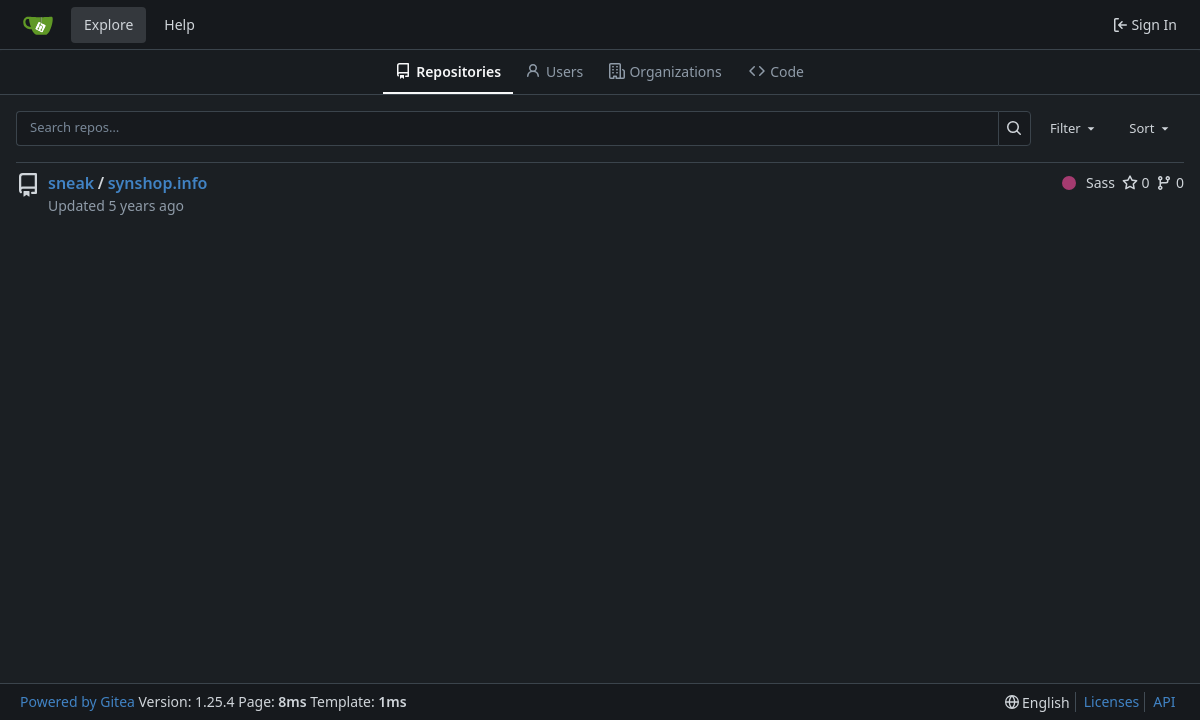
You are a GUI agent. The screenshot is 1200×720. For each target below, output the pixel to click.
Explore (108, 24)
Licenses (1112, 701)
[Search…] (1014, 128)
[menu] (1037, 702)
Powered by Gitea (77, 701)
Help (179, 24)
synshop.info (158, 183)
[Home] (38, 25)
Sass (1088, 182)
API (1164, 701)
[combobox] (1074, 128)
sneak (71, 183)
